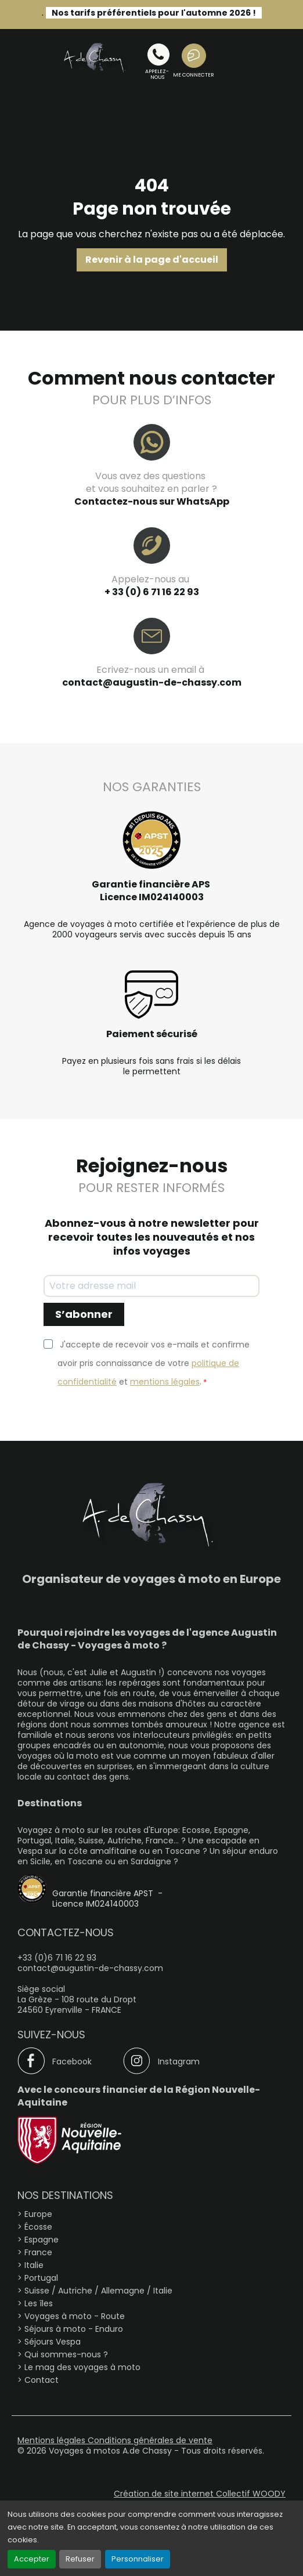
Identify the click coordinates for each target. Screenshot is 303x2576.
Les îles (38, 2303)
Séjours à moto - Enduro (73, 2329)
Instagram (179, 2061)
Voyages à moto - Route (74, 2316)
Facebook (72, 2061)
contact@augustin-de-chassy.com (151, 682)
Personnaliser (137, 2559)
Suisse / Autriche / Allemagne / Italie (98, 2290)
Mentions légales (52, 2440)
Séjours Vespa (52, 2341)
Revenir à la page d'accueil (151, 259)
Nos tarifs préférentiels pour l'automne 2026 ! (154, 13)
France (38, 2252)
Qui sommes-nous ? (66, 2354)
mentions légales (165, 1381)
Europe (38, 2214)
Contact (41, 2380)
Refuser (80, 2559)
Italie (34, 2265)
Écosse (38, 2227)
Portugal (41, 2278)
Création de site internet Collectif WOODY (200, 2493)
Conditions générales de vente (150, 2440)
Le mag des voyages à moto (82, 2367)
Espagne (41, 2239)
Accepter (31, 2559)
